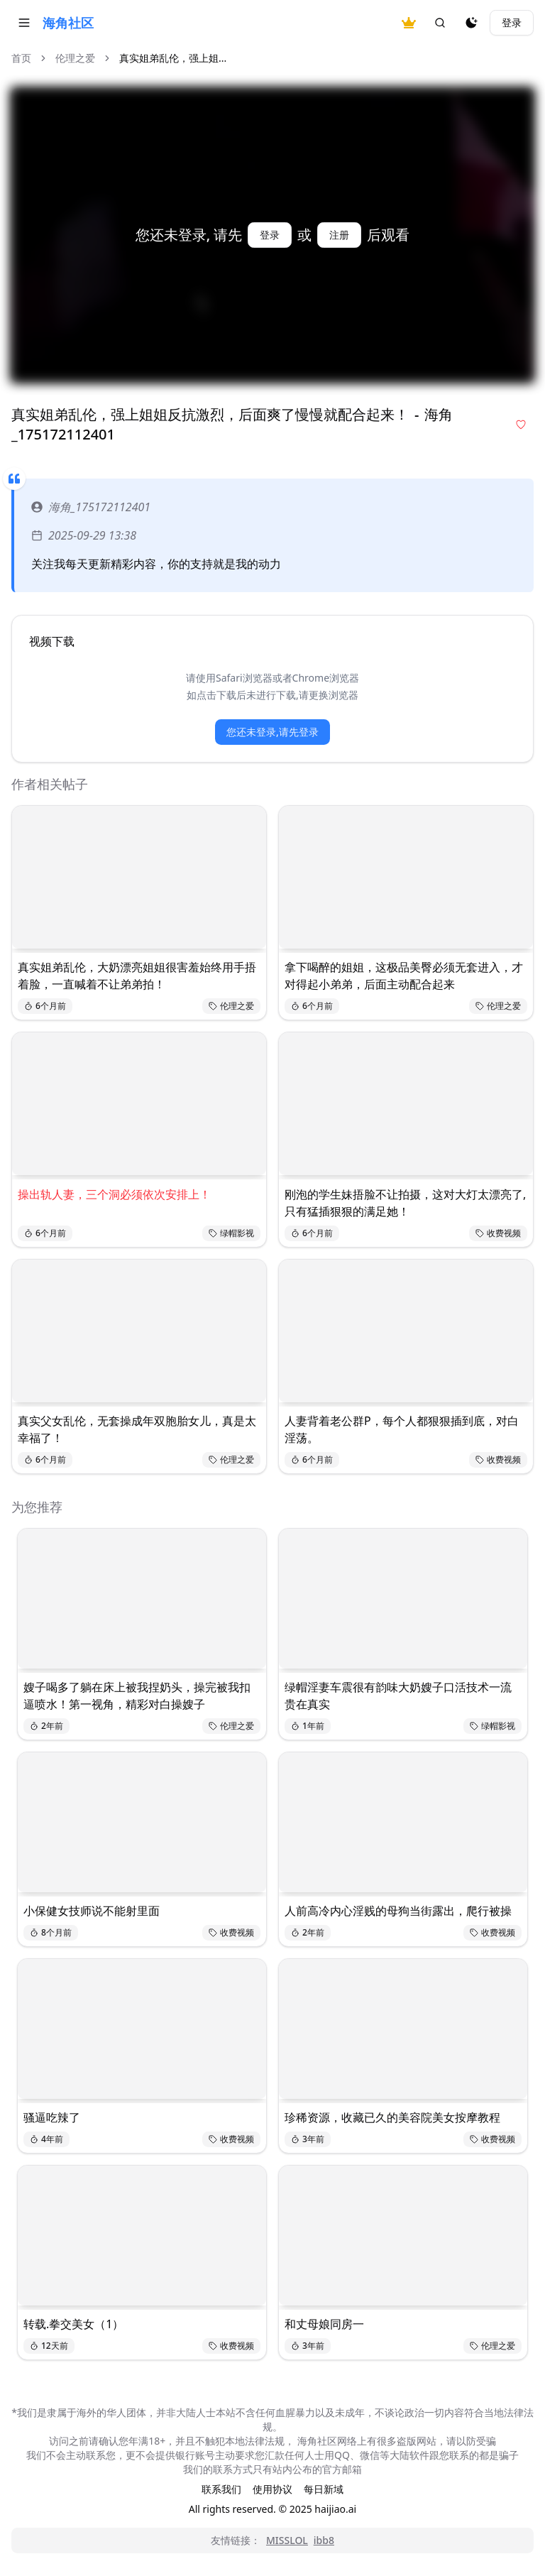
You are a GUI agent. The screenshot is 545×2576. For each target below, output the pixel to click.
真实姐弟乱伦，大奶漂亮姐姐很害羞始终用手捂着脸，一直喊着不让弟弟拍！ (137, 975)
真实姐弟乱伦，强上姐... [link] (172, 58)
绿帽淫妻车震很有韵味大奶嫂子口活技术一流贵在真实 (398, 1695)
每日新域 (323, 2489)
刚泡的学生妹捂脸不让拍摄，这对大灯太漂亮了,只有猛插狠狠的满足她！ (405, 1202)
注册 (339, 234)
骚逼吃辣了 (51, 2117)
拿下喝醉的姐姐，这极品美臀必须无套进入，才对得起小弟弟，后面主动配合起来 (404, 975)
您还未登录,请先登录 (272, 731)
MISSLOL (287, 2540)
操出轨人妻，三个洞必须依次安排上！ (114, 1194)
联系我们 (221, 2489)
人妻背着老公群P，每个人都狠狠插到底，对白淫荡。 (402, 1429)
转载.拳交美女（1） (73, 2324)
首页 (21, 58)
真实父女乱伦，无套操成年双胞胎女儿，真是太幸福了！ (137, 1429)
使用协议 (272, 2489)
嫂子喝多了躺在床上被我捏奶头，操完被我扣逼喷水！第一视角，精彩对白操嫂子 (137, 1695)
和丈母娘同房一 (324, 2324)
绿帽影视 (231, 1233)
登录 (512, 22)
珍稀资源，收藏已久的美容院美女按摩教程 (392, 2117)
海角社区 (68, 22)
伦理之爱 (75, 58)
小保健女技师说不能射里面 (91, 1911)
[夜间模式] (471, 23)
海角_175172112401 (90, 507)
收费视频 (498, 1233)
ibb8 (324, 2540)
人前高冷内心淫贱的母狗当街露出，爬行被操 (398, 1911)
